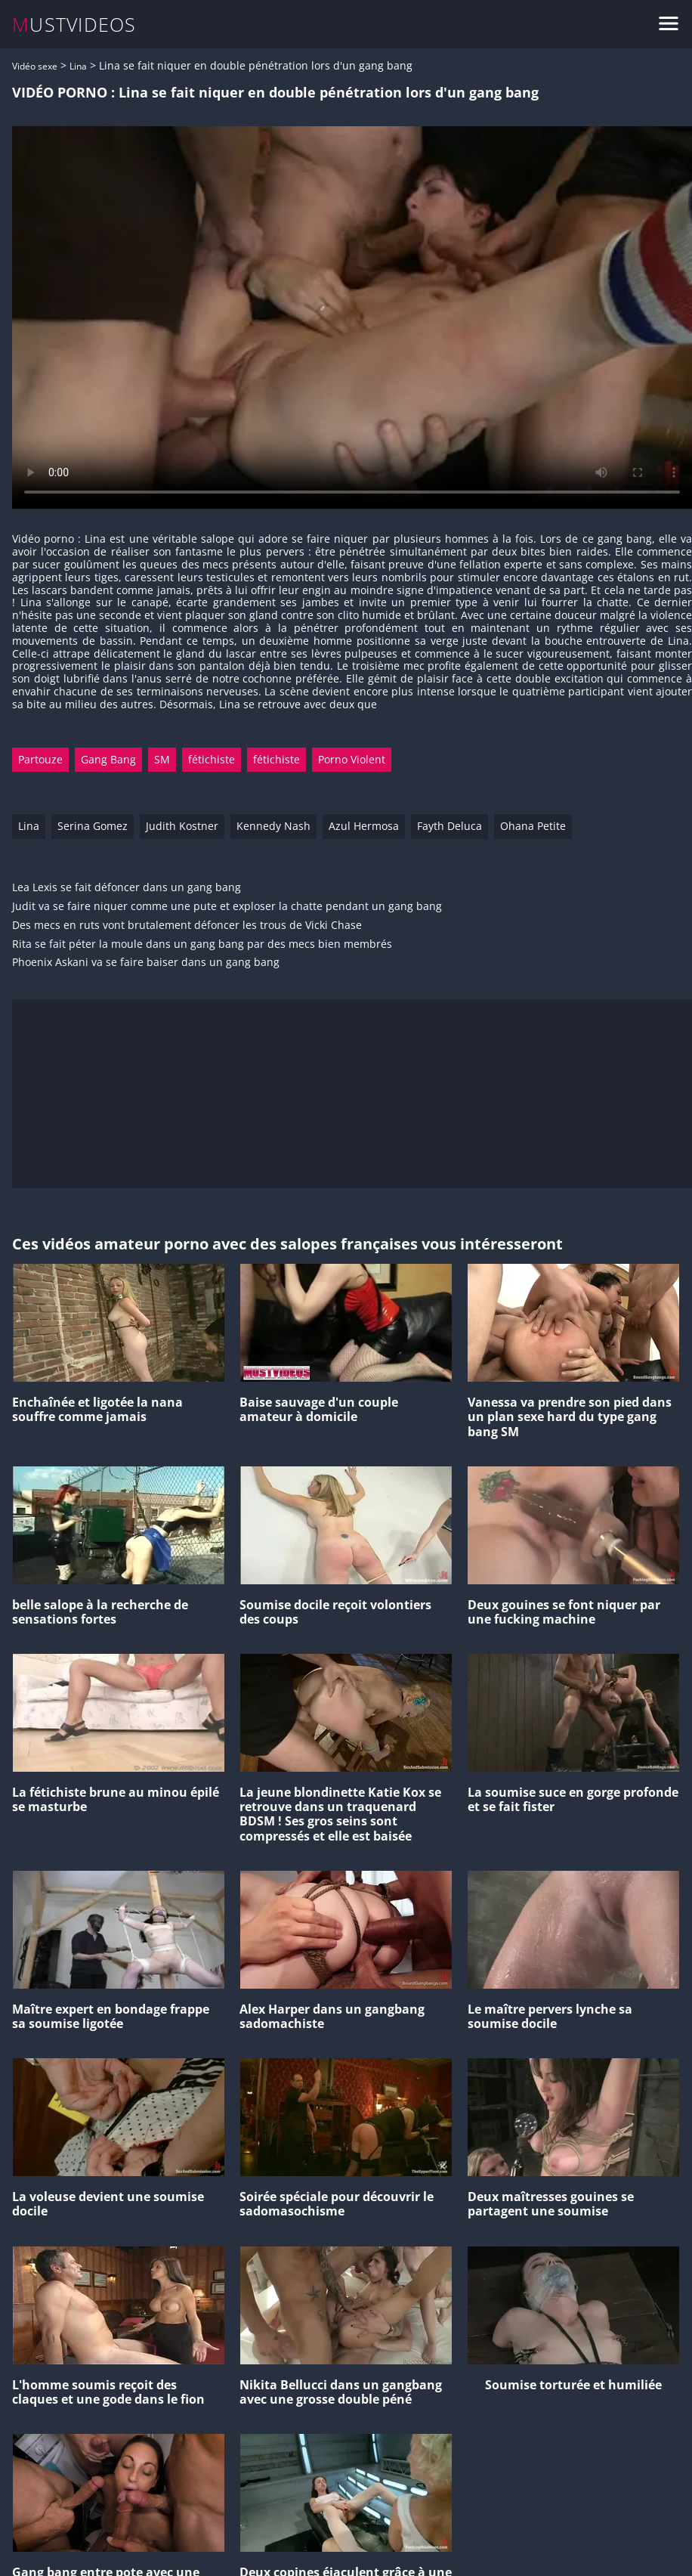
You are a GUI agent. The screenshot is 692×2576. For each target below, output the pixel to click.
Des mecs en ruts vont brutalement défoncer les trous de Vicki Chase (187, 925)
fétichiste (211, 759)
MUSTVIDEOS (74, 24)
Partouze (40, 759)
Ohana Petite (533, 826)
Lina (78, 66)
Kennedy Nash (273, 826)
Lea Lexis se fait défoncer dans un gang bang (126, 887)
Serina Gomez (92, 826)
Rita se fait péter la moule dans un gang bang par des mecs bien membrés (202, 944)
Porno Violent (351, 759)
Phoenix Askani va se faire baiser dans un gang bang (146, 962)
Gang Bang (108, 759)
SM (162, 759)
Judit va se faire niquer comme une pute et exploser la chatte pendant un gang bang (227, 906)
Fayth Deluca (449, 826)
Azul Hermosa (364, 826)
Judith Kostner (182, 826)
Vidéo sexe (34, 66)
